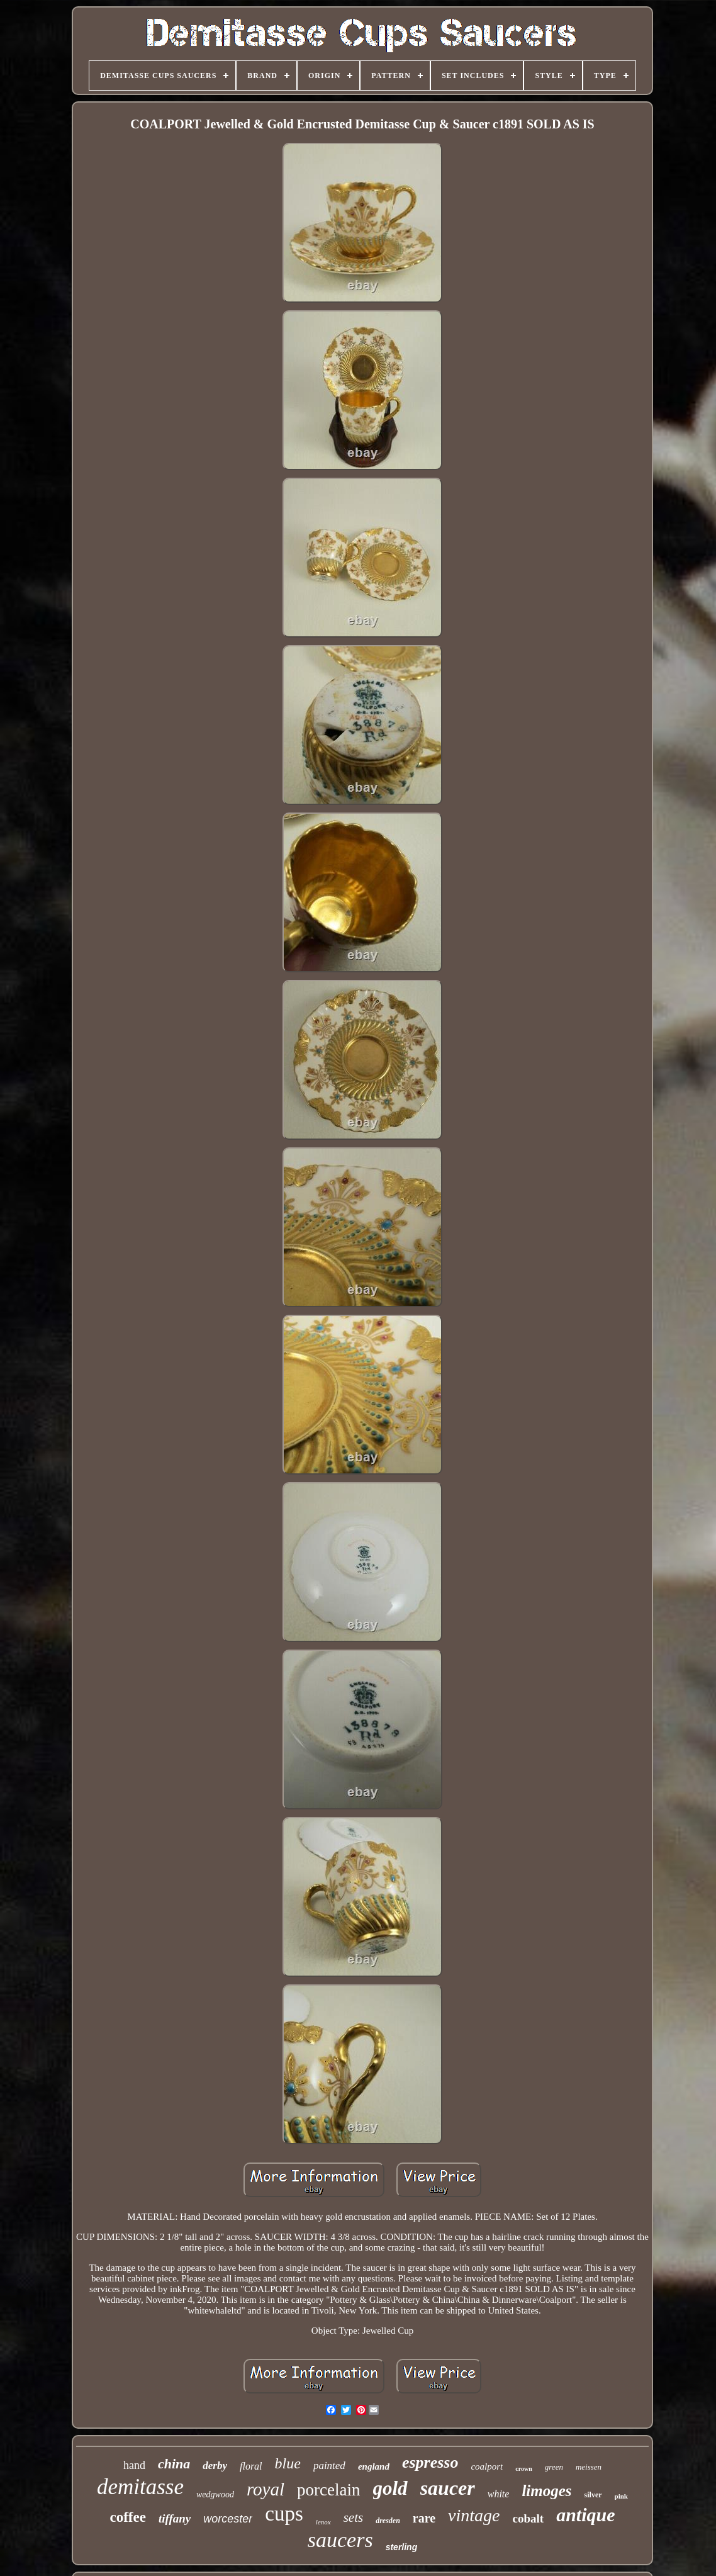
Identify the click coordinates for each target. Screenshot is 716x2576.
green (554, 2467)
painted (329, 2466)
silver (593, 2494)
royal (265, 2489)
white (499, 2494)
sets (354, 2517)
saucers (340, 2539)
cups (284, 2513)
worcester (227, 2518)
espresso (430, 2462)
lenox (323, 2522)
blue (288, 2463)
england (373, 2466)
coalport (487, 2466)
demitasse (140, 2487)
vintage (474, 2515)
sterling (402, 2547)
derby (215, 2466)
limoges (546, 2490)
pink (621, 2496)
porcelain (328, 2489)
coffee (127, 2517)
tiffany (175, 2518)
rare (424, 2518)
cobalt (528, 2518)
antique (585, 2514)
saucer (447, 2488)
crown (523, 2468)
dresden (388, 2520)
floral (251, 2466)
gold (390, 2488)
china (174, 2464)
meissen (588, 2467)
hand (134, 2465)
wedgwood (215, 2494)
